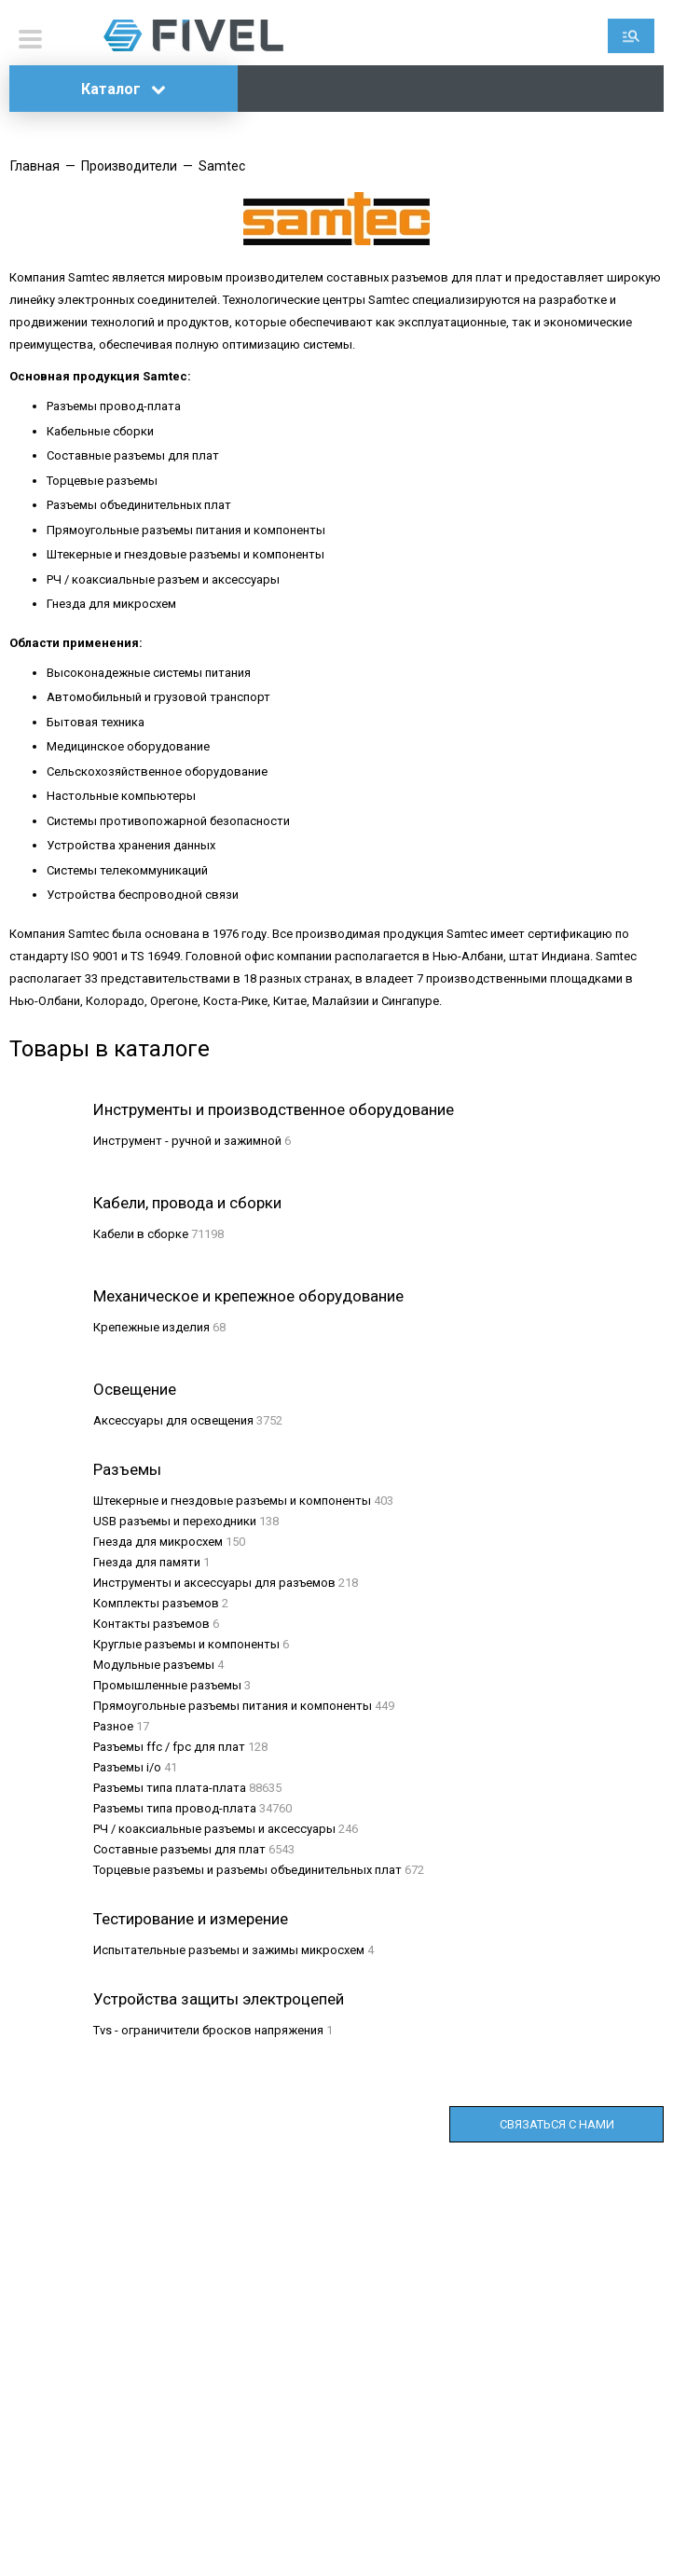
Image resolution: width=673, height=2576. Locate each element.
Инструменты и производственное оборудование (273, 1109)
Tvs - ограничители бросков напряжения (208, 2030)
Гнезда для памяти (146, 1562)
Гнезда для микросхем (158, 1542)
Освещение (134, 1389)
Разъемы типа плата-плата (169, 1788)
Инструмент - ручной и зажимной (187, 1141)
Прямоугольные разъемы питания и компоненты (232, 1706)
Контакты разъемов (151, 1624)
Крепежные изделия (151, 1327)
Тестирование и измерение (190, 1918)
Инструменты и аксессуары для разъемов (214, 1583)
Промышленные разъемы (167, 1685)
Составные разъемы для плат (179, 1849)
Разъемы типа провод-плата (174, 1808)
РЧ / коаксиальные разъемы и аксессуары (214, 1829)
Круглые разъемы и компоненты (186, 1644)
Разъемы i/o (127, 1767)
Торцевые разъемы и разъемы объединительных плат (247, 1870)
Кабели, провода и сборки (187, 1202)
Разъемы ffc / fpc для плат (169, 1747)
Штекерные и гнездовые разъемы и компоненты (232, 1501)
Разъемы (127, 1469)
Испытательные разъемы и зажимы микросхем (228, 1950)
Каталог (123, 89)
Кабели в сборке (140, 1234)
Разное (113, 1726)
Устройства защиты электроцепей (218, 1999)
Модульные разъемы (153, 1665)
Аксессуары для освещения (173, 1420)
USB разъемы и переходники (174, 1521)
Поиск (631, 36)
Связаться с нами (557, 2124)
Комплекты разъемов (156, 1603)
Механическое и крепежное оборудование (248, 1296)
